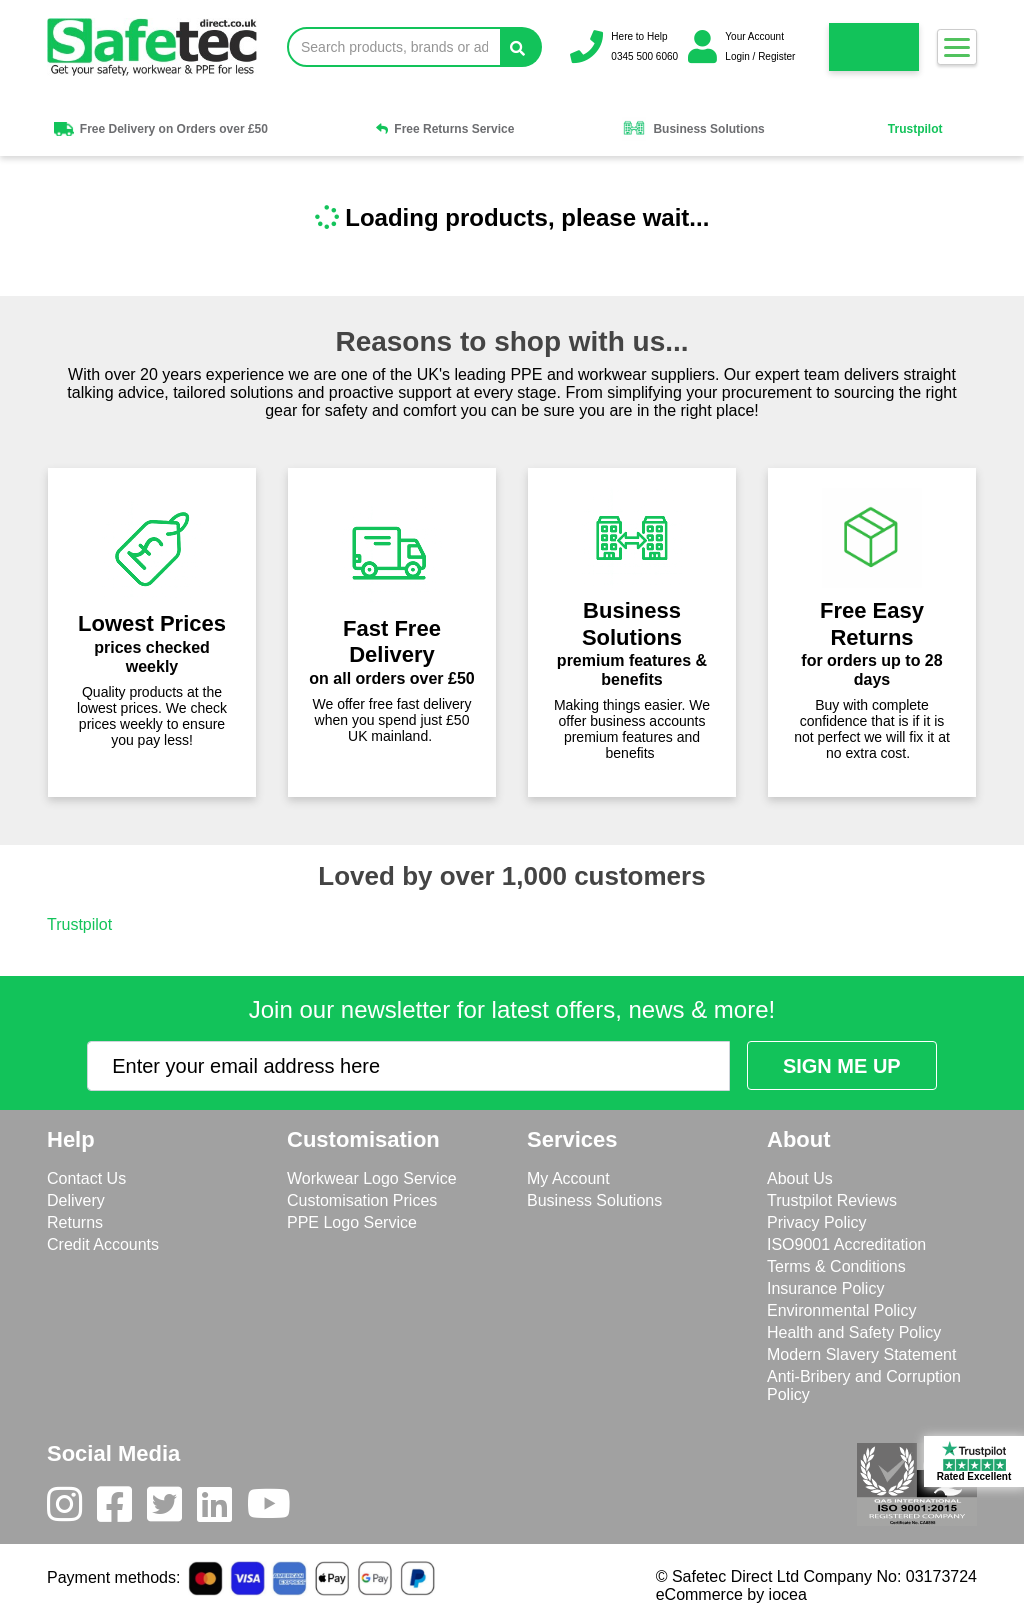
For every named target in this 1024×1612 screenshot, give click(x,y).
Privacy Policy (817, 1222)
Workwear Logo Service (372, 1178)
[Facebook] (122, 1509)
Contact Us (86, 1178)
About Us (800, 1178)
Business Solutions (693, 129)
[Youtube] (276, 1509)
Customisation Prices (362, 1200)
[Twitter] (172, 1509)
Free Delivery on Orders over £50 (160, 129)
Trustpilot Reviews (832, 1200)
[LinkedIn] (222, 1509)
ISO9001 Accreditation (846, 1244)
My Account (568, 1178)
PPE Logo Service (352, 1222)
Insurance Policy (825, 1288)
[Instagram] (72, 1509)
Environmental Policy (841, 1310)
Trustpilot (915, 129)
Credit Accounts (103, 1244)
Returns (75, 1222)
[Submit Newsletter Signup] (842, 1065)
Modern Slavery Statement (861, 1354)
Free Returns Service (445, 129)
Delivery (76, 1200)
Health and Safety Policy (854, 1332)
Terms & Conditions (836, 1266)
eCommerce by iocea (731, 1594)
